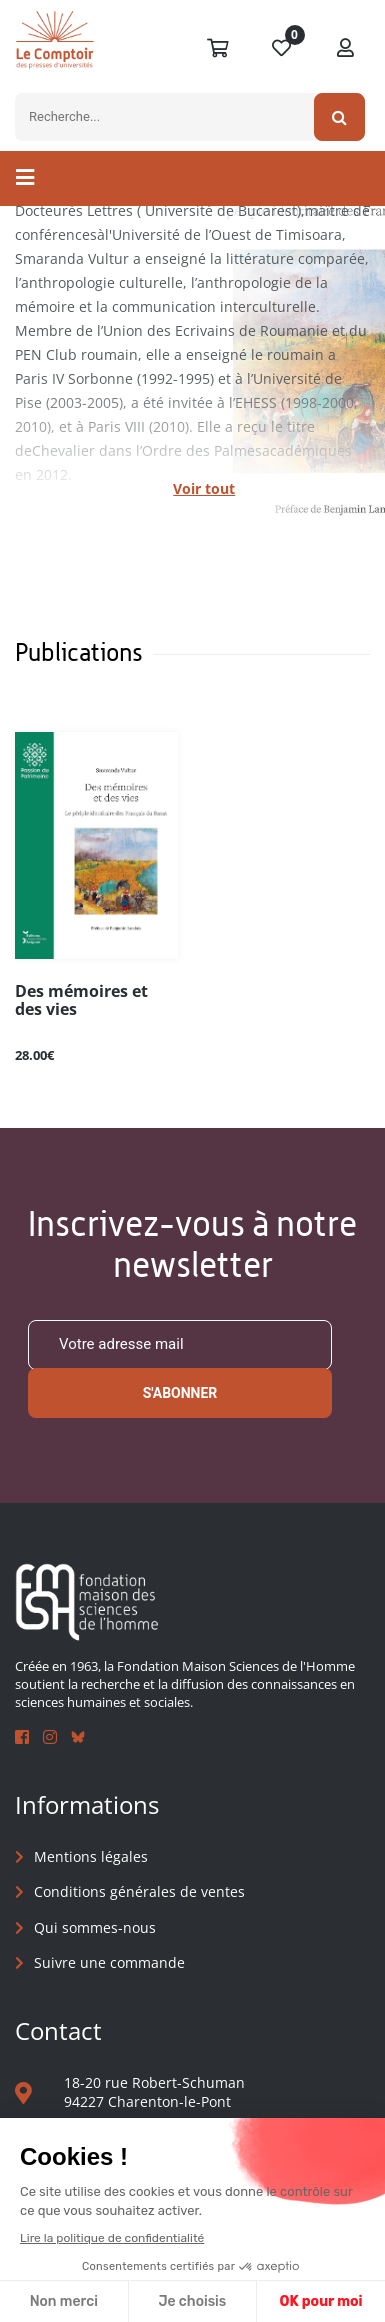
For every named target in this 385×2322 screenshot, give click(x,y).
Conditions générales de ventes (139, 1891)
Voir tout (204, 488)
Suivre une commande (109, 1962)
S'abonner (180, 1393)
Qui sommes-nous (95, 1927)
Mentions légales (91, 1856)
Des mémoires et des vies (81, 1001)
